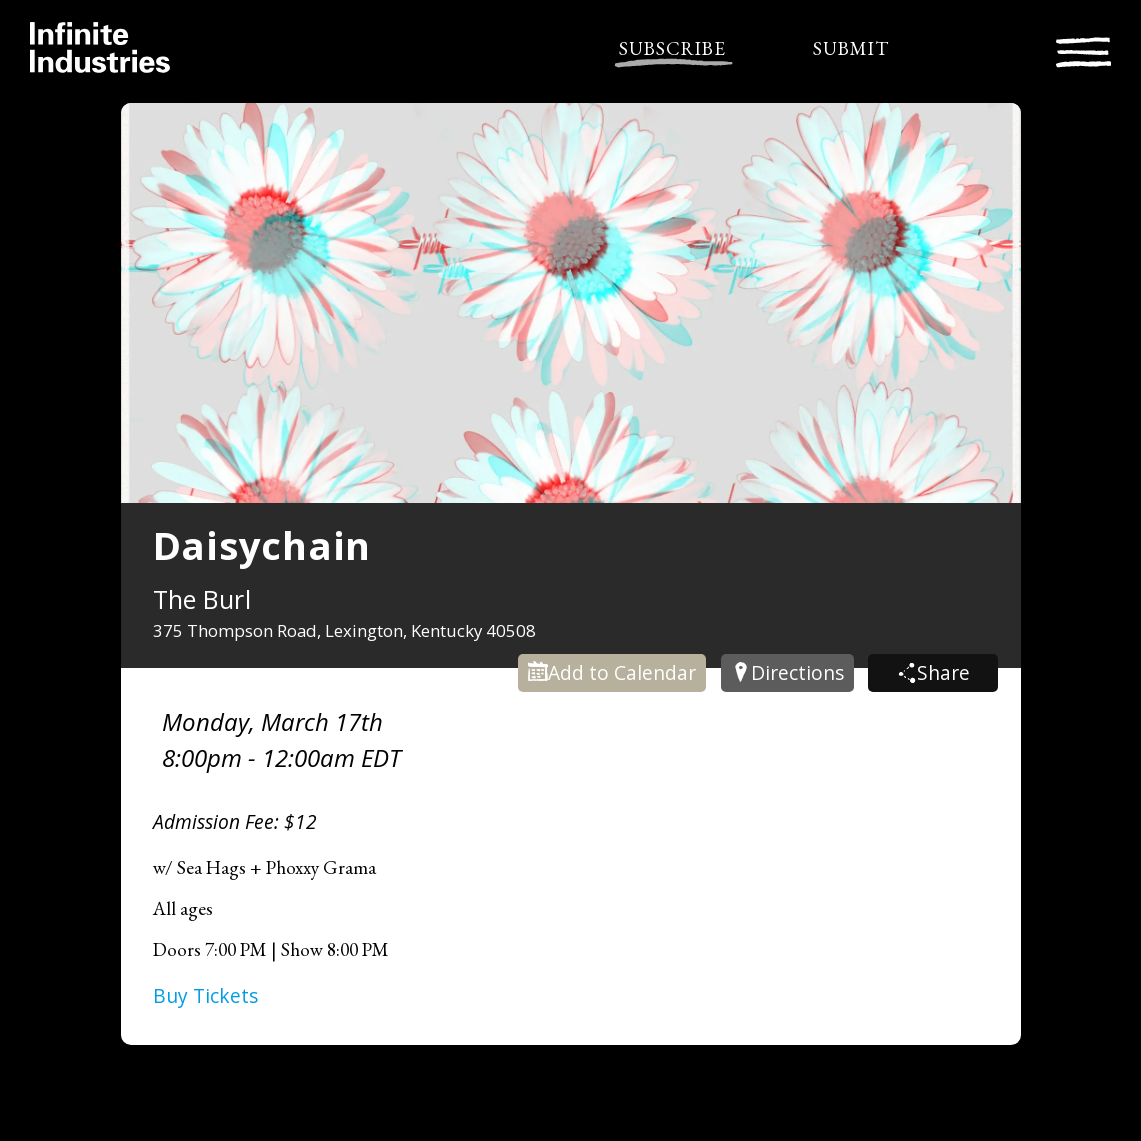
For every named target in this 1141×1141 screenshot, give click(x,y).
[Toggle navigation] (1083, 49)
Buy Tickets (205, 995)
